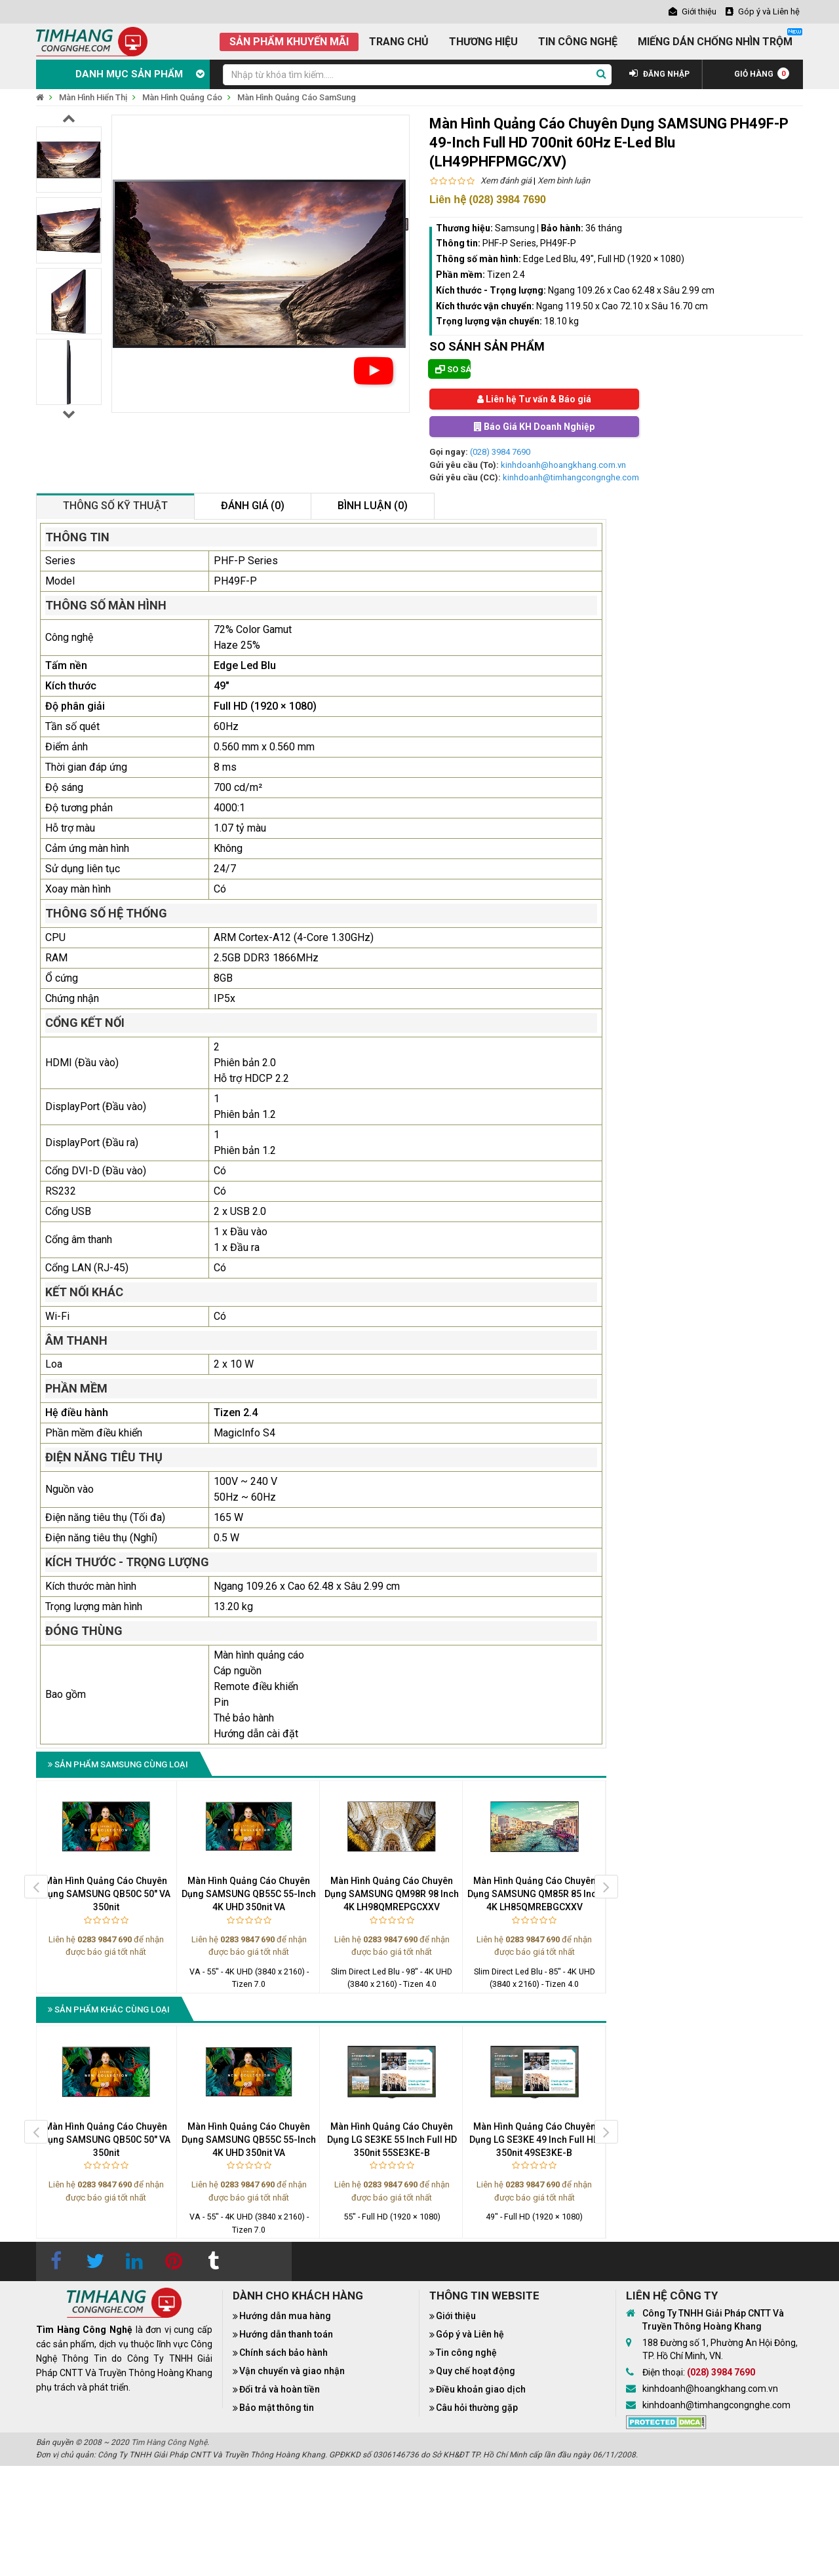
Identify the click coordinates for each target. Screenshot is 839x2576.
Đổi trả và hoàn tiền (279, 2389)
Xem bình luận (563, 180)
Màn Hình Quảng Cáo (182, 97)
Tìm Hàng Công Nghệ (169, 2442)
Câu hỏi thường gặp (477, 2407)
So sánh (453, 369)
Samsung (515, 228)
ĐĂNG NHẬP (659, 74)
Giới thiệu (456, 2316)
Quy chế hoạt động (475, 2371)
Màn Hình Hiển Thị (93, 97)
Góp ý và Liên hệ (470, 2334)
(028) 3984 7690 (500, 452)
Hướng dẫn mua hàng (285, 2316)
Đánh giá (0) (252, 505)
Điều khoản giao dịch (481, 2389)
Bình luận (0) (373, 505)
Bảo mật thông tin (276, 2407)
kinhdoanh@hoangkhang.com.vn (563, 465)
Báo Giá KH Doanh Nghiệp (534, 426)
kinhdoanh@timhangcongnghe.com (571, 477)
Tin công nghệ (466, 2352)
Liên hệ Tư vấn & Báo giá (534, 399)
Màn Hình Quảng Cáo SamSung (296, 97)
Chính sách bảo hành (283, 2352)
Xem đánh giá (506, 180)
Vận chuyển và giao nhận (292, 2371)
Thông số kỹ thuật (115, 505)
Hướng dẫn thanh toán (286, 2334)
